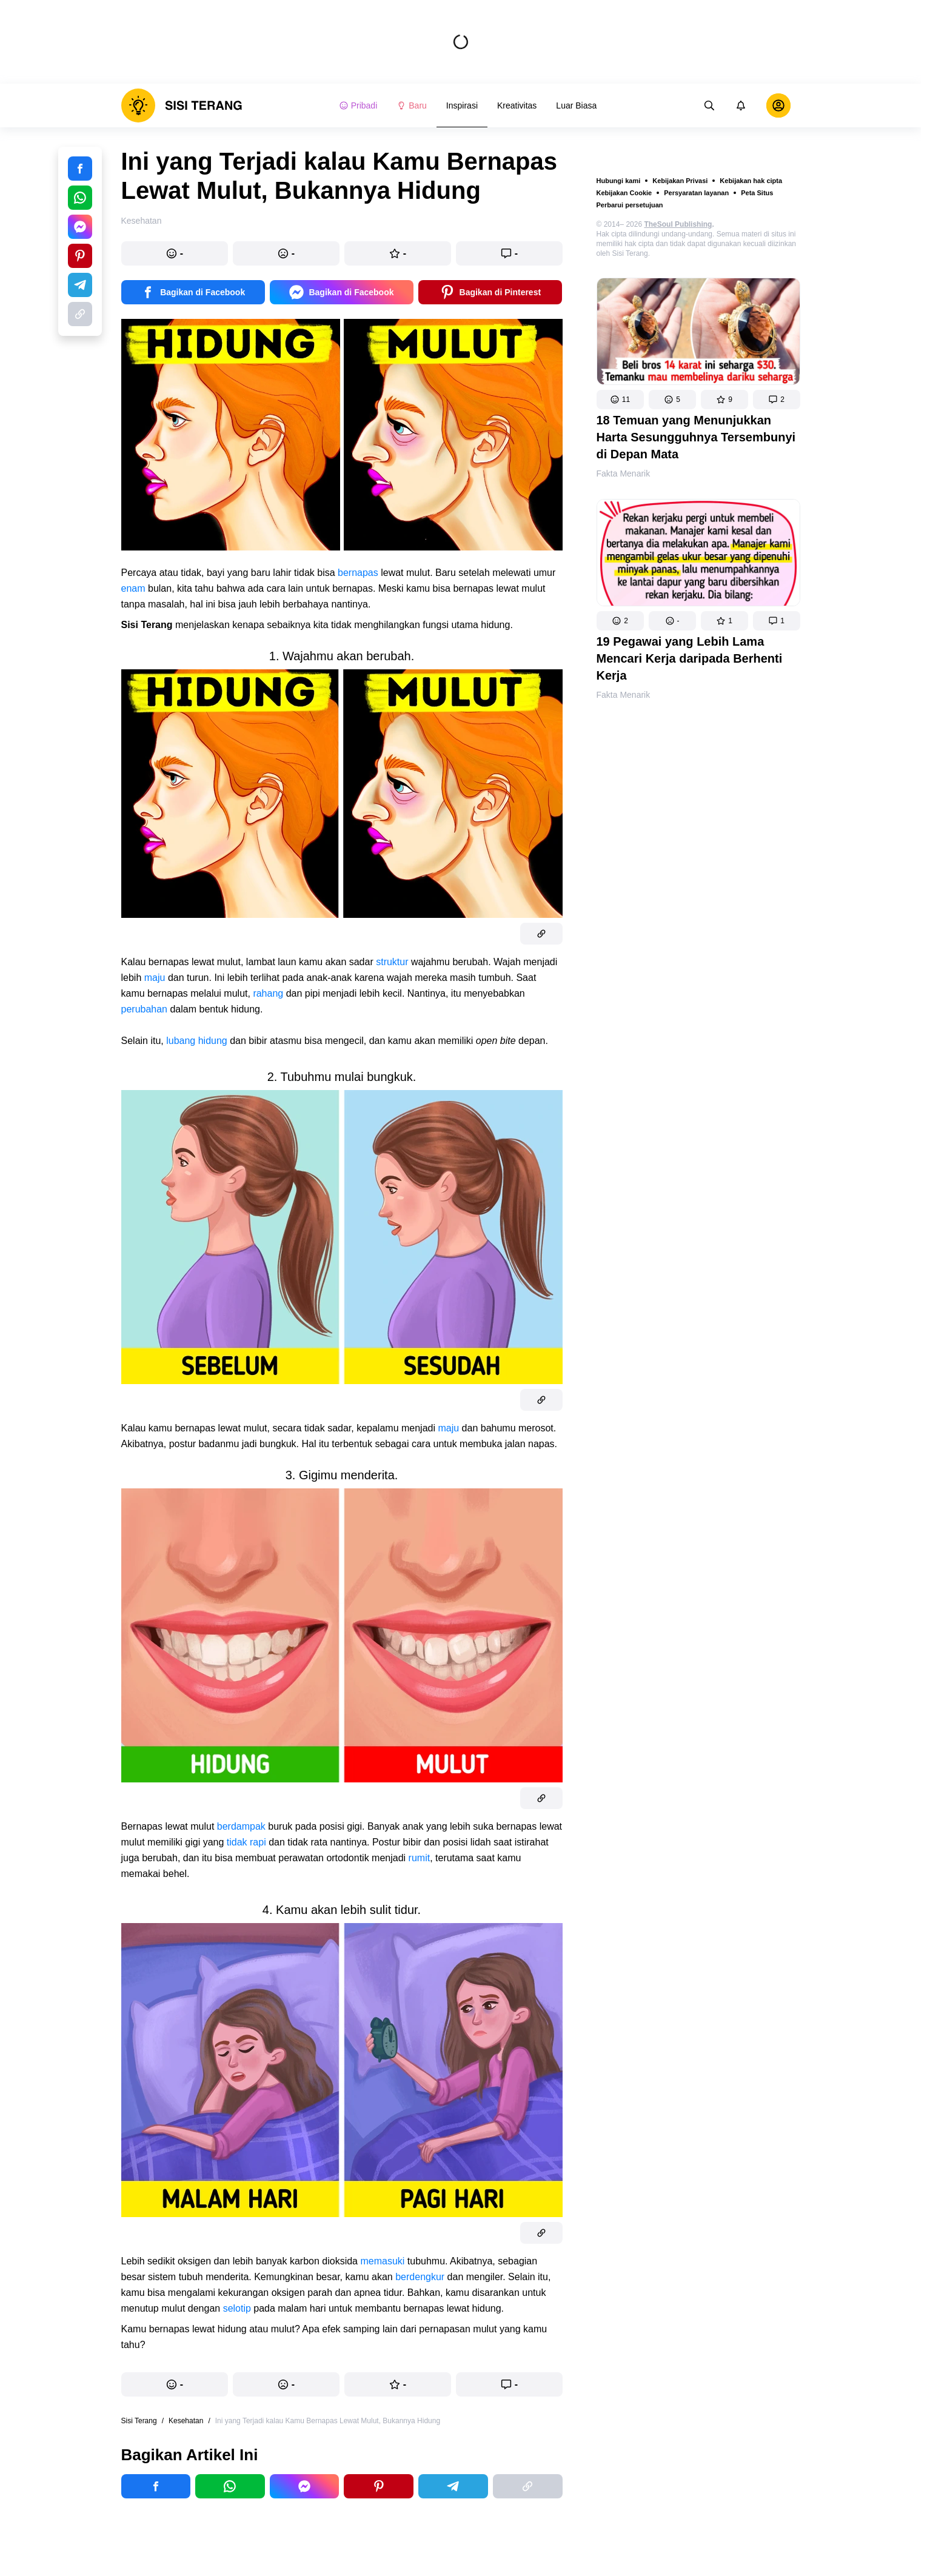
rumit (419, 1858)
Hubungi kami (619, 180)
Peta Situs (757, 192)
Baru (411, 105)
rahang (268, 993)
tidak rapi (246, 1842)
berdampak (241, 1826)
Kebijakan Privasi (680, 180)
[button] (620, 399)
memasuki (382, 2261)
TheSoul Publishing (678, 224)
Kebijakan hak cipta (751, 180)
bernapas (358, 572)
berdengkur (419, 2277)
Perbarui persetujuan (630, 205)
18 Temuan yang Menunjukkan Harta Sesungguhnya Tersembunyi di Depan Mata (696, 437)
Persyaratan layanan (696, 192)
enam (133, 588)
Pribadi (358, 105)
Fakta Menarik (624, 473)
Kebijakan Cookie (624, 192)
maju (155, 977)
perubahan (144, 1009)
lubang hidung (196, 1040)
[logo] (182, 105)
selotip (237, 2308)
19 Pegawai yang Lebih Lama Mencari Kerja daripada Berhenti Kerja (690, 658)
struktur (392, 962)
